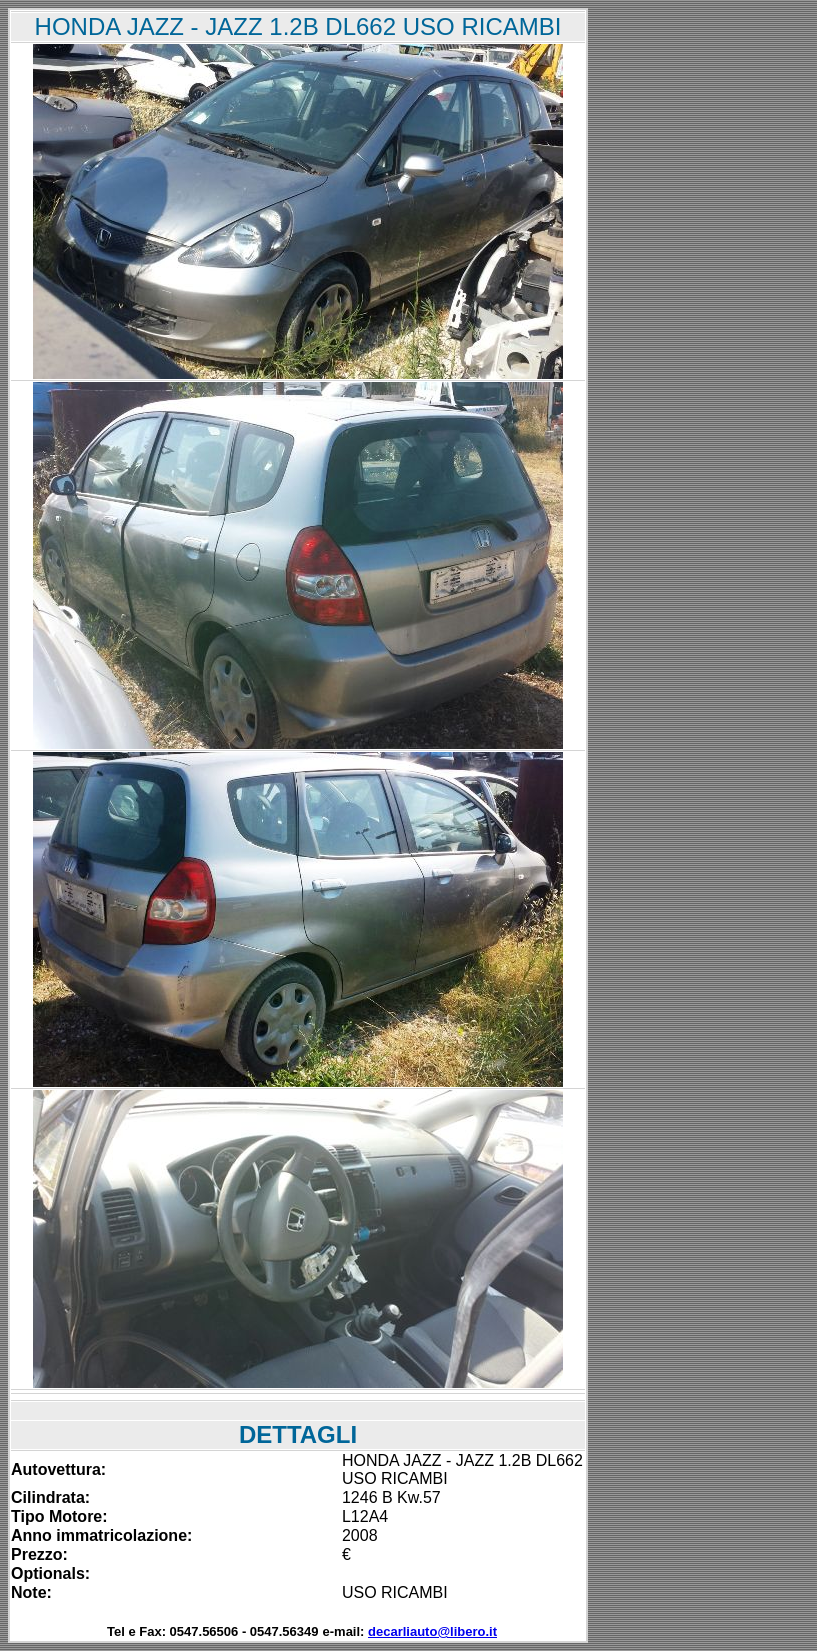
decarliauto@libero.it (432, 1631)
